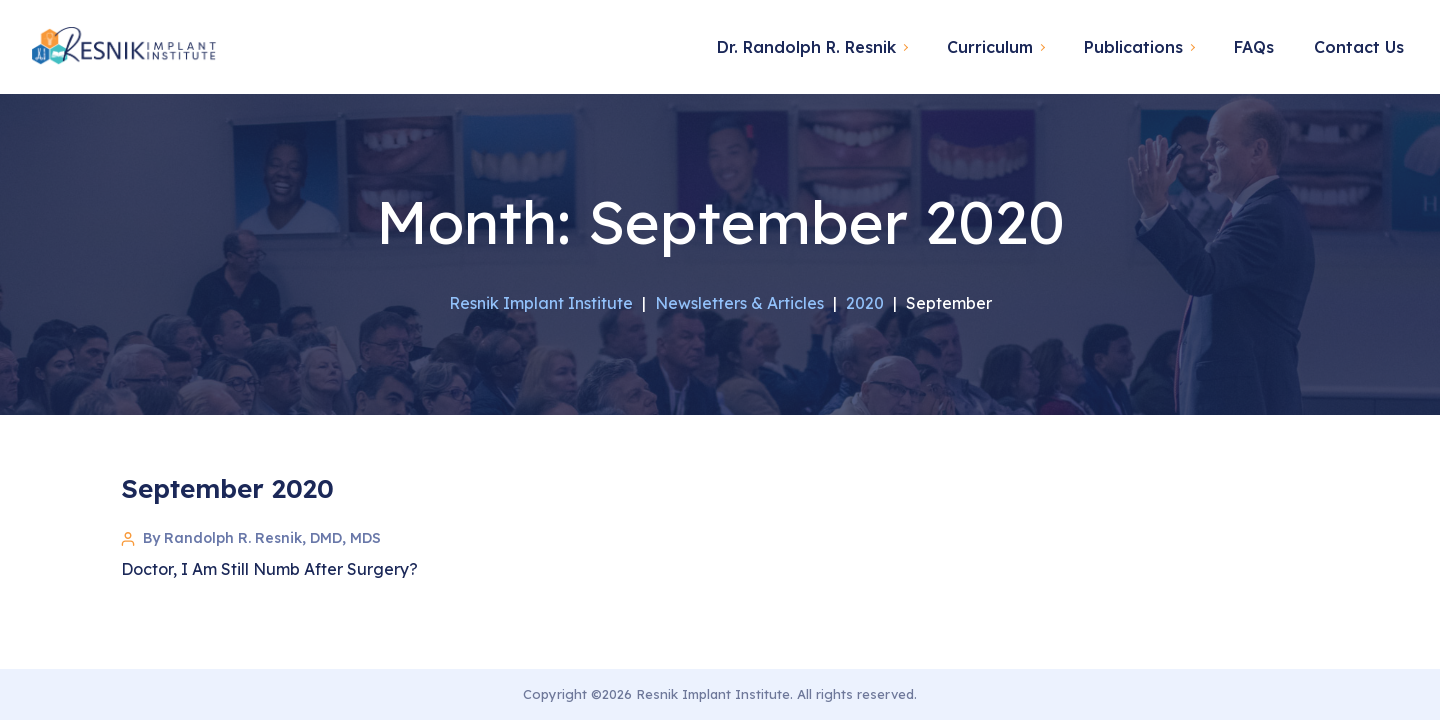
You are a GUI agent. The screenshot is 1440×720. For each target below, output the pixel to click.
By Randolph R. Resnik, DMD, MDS (262, 538)
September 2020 (227, 488)
